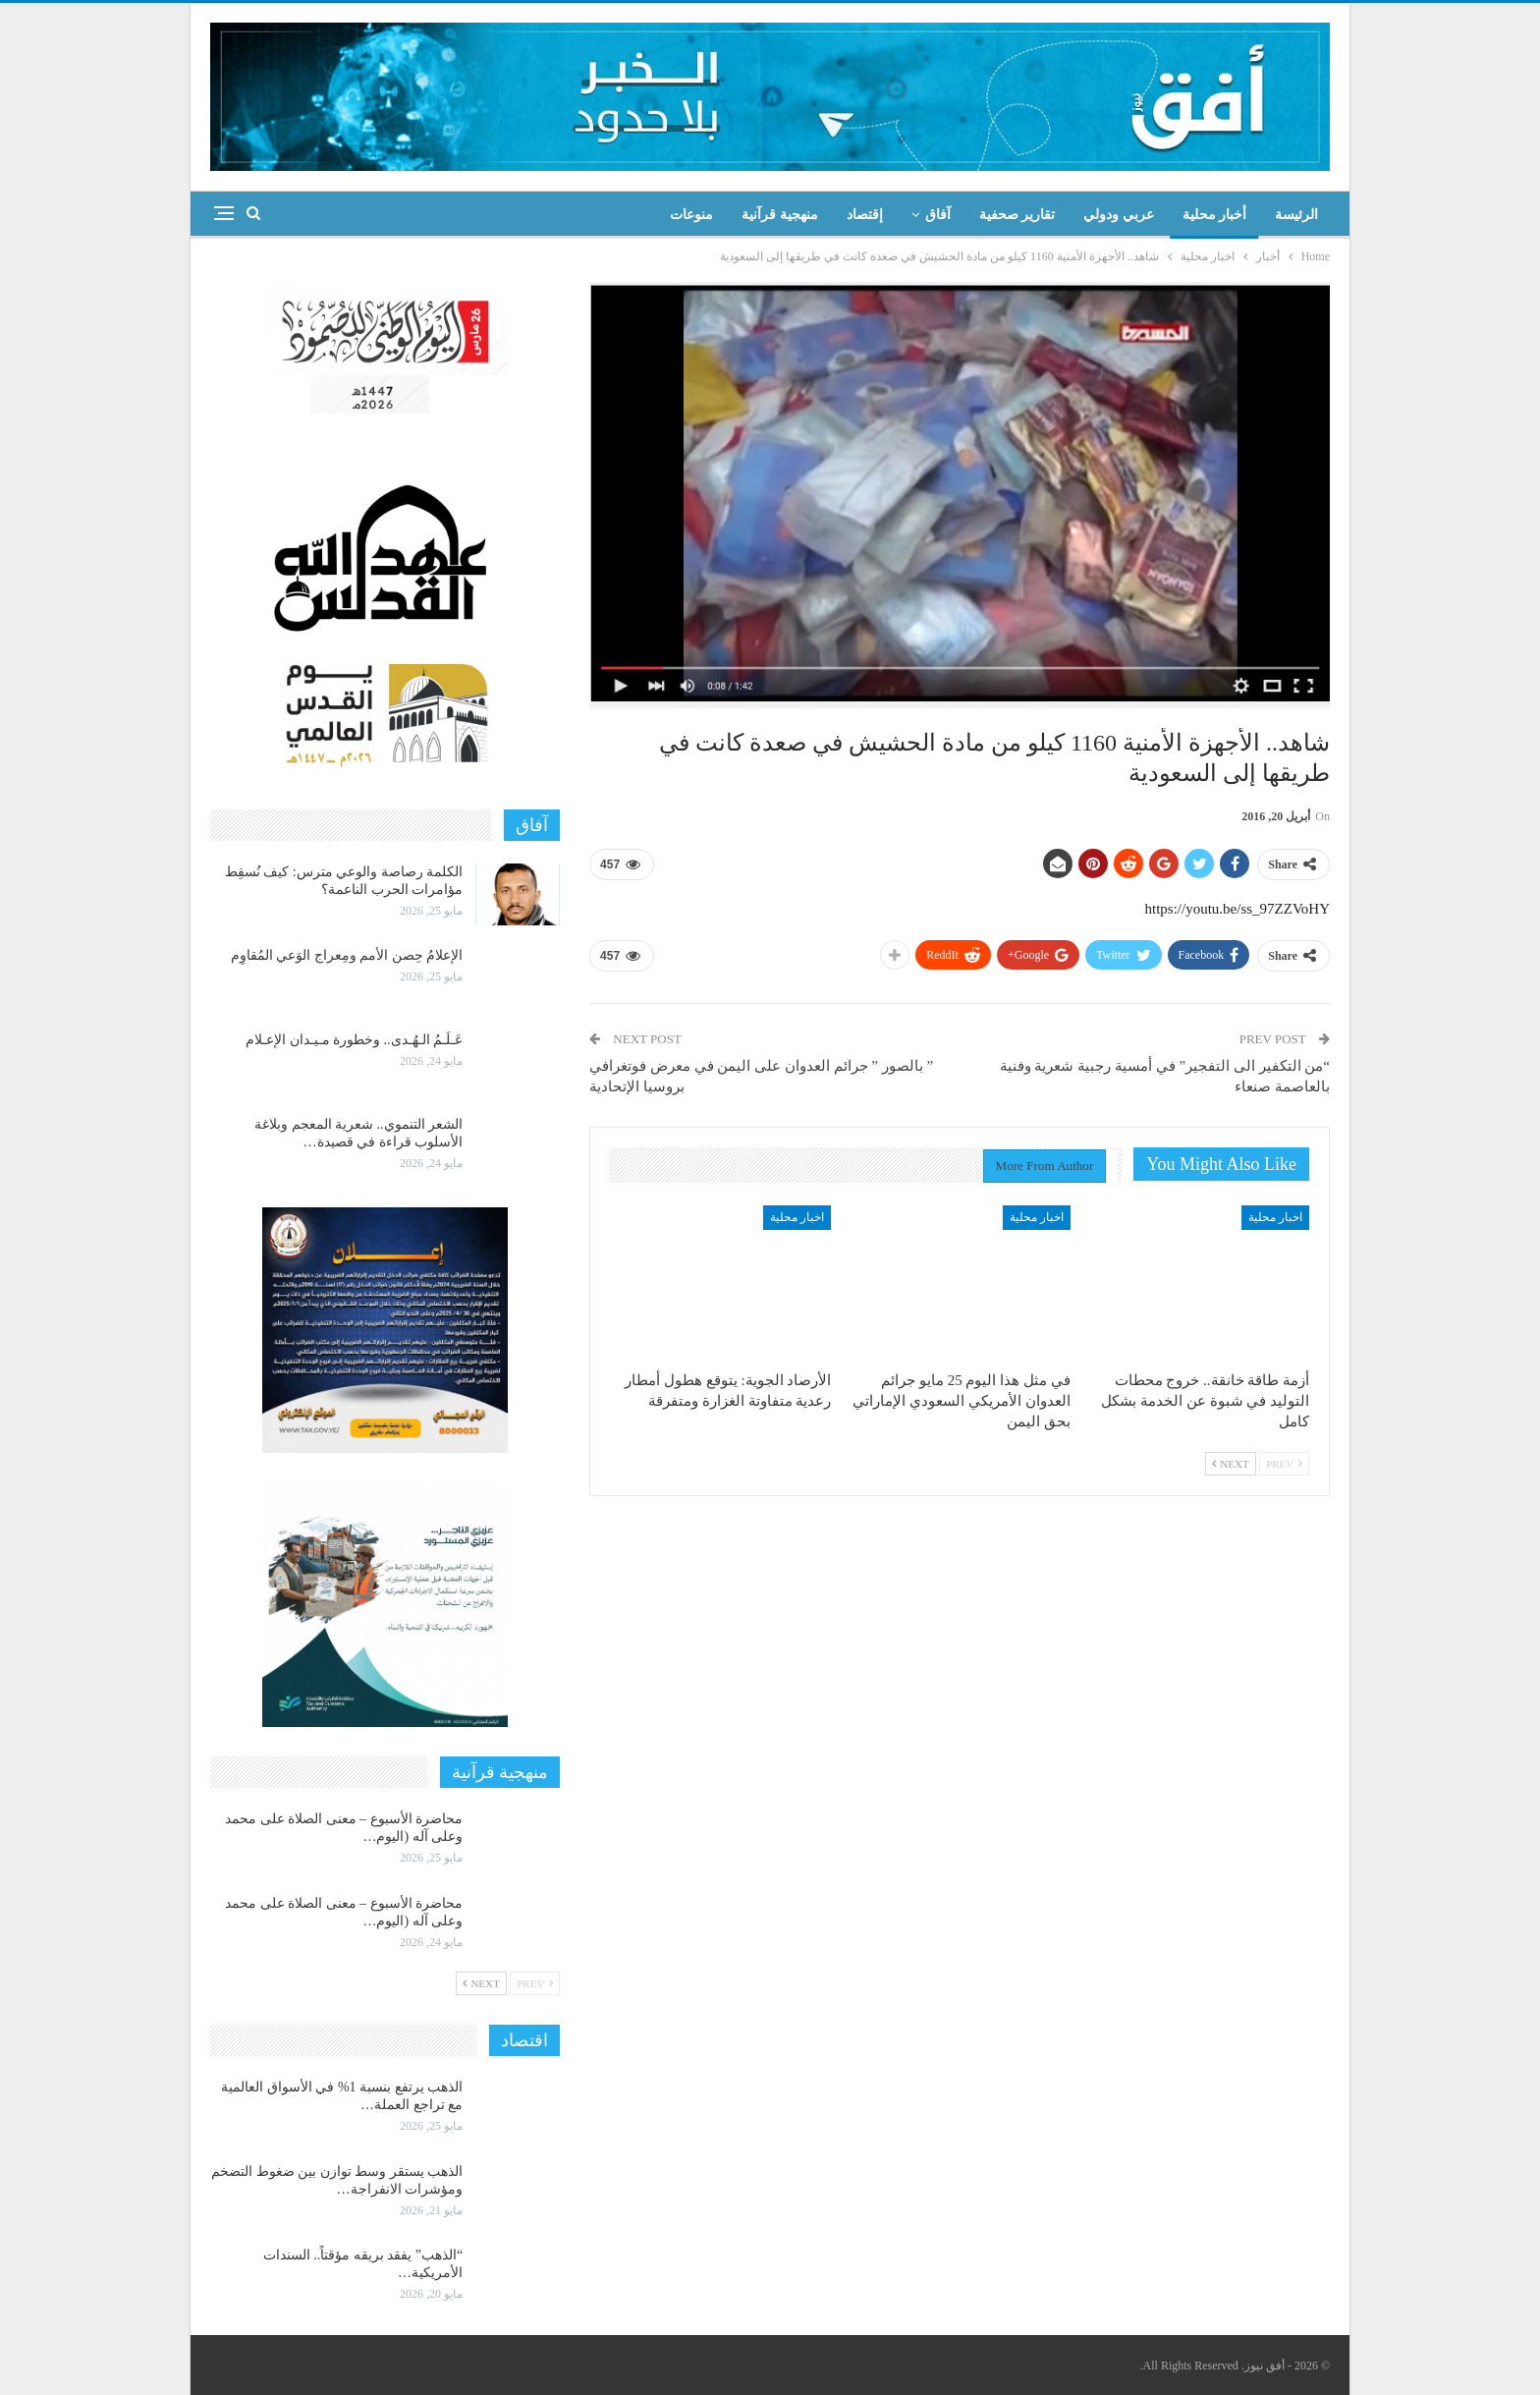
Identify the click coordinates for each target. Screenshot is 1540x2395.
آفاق (938, 214)
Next (1230, 1464)
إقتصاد (865, 214)
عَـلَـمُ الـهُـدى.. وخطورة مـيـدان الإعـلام (354, 1039)
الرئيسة (1296, 214)
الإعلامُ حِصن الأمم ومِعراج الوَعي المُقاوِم (347, 955)
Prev (1284, 1464)
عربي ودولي (1118, 214)
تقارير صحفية (1017, 214)
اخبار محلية (1275, 1217)
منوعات (691, 214)
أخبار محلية (1214, 214)
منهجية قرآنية (780, 214)
